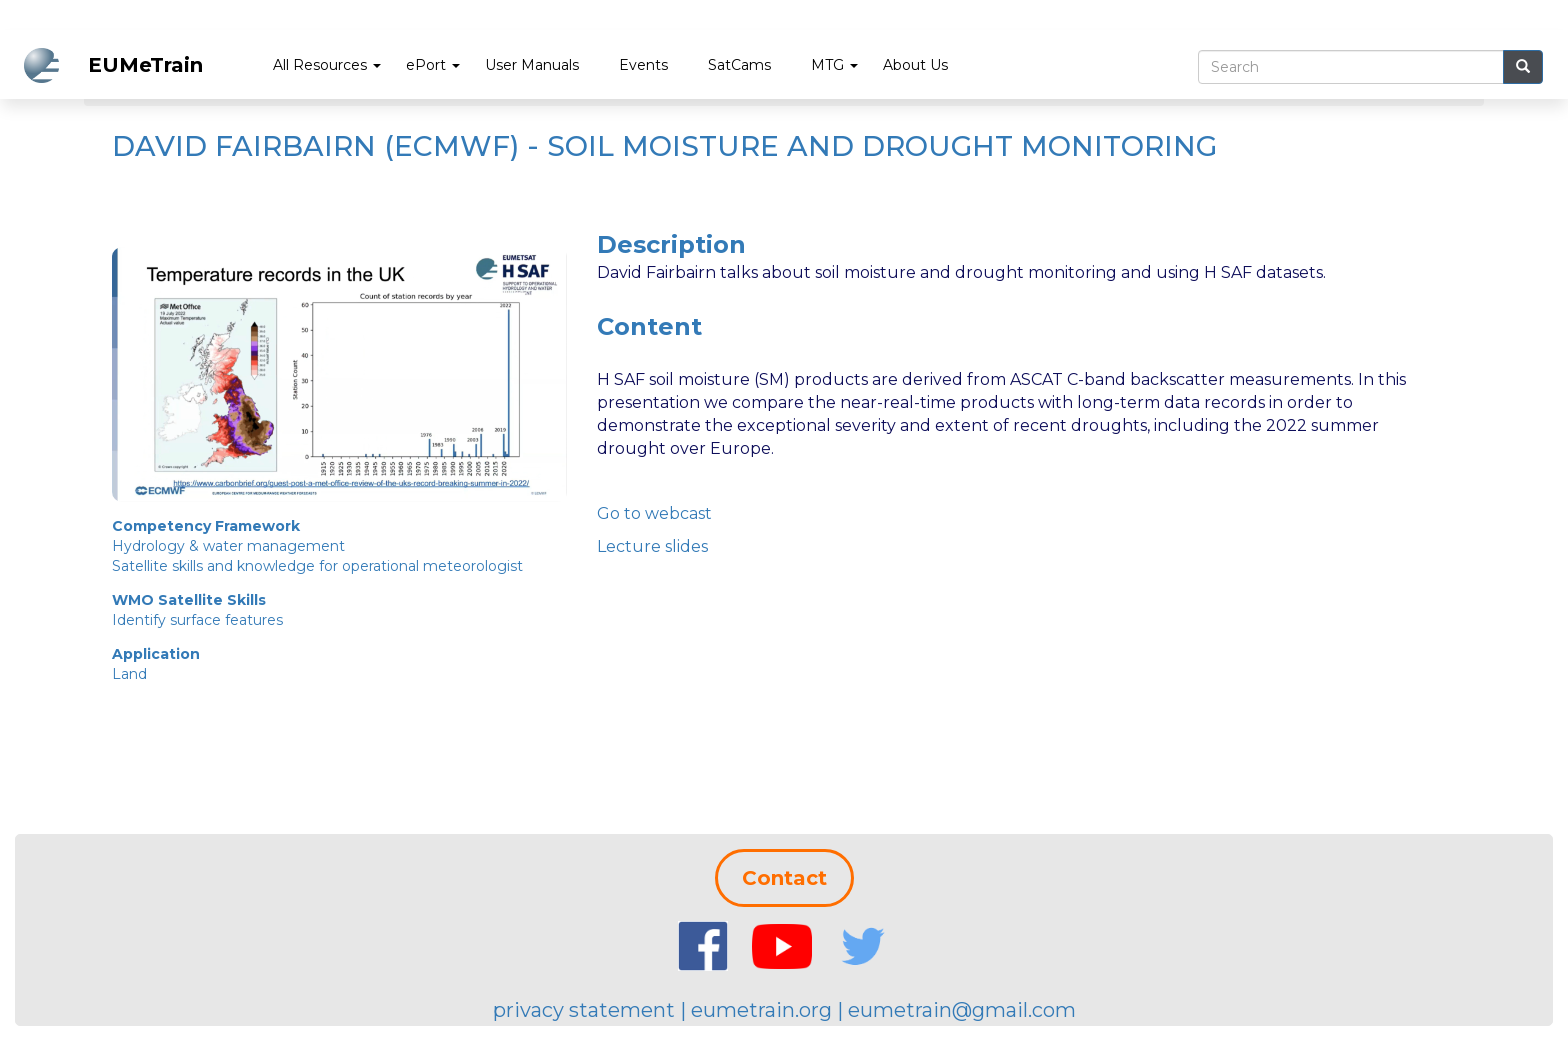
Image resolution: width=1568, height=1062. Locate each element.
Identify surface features (197, 620)
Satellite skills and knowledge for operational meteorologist (317, 566)
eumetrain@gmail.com (962, 1010)
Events (643, 65)
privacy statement (584, 1010)
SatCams (739, 65)
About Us (915, 65)
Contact (784, 878)
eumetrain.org (761, 1010)
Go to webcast (654, 513)
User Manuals (532, 65)
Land (129, 674)
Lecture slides (652, 546)
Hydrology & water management (228, 546)
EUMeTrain (145, 65)
